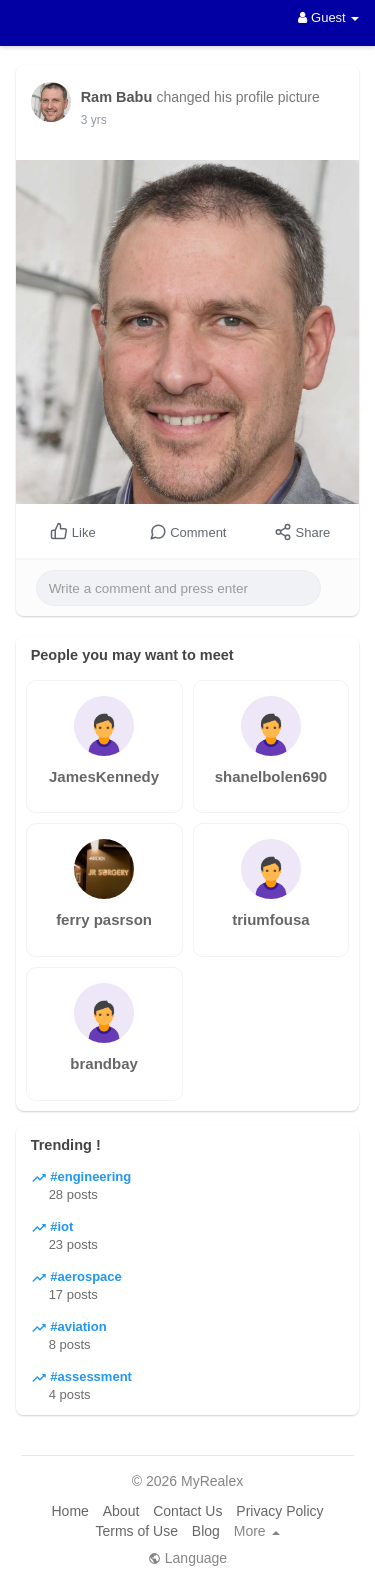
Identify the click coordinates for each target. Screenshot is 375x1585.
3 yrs (94, 120)
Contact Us (187, 1511)
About (121, 1511)
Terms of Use (136, 1531)
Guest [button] (328, 17)
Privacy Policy (279, 1511)
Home (69, 1511)
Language (187, 1558)
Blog (206, 1531)
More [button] (257, 1531)
